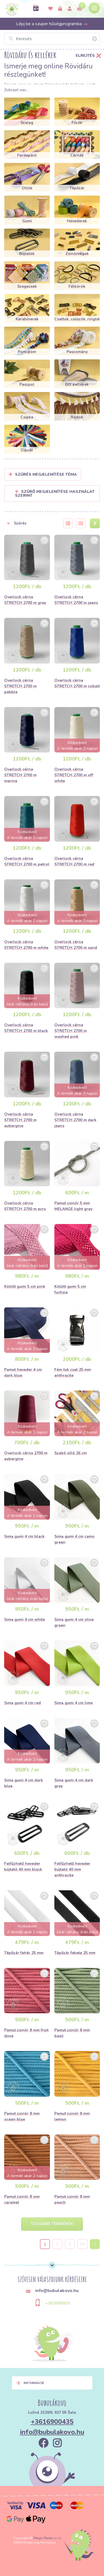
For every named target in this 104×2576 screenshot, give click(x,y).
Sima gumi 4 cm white (24, 1619)
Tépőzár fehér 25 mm (24, 1952)
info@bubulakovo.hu (52, 2432)
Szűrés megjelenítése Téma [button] (46, 474)
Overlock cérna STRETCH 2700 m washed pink (70, 1030)
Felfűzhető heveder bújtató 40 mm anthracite (72, 1869)
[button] (30, 523)
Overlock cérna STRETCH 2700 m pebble (20, 686)
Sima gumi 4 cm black (24, 1536)
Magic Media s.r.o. (48, 2538)
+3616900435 (57, 2303)
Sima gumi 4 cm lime (73, 1703)
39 (82, 2244)
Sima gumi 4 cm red (22, 1703)
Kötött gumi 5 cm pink (24, 1286)
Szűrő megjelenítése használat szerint (55, 493)
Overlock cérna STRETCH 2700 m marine (20, 775)
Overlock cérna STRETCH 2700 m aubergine (20, 1120)
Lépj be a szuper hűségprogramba (52, 24)
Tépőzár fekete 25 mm (74, 1952)
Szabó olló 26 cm (70, 1453)
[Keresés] (52, 39)
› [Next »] (95, 2244)
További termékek (52, 2224)
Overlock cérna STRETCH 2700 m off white (73, 775)
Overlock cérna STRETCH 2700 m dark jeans (75, 1120)
